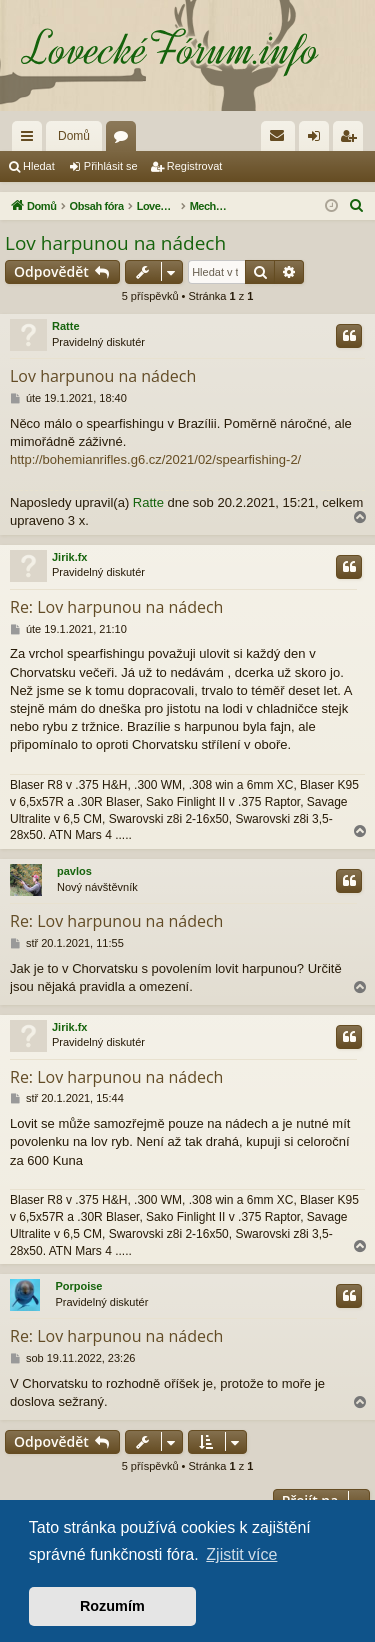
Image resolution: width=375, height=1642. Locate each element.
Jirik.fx (69, 557)
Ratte (66, 326)
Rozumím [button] (112, 1606)
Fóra (125, 140)
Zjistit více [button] (241, 1554)
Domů (74, 136)
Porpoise (78, 1286)
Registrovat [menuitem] (352, 140)
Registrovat (195, 166)
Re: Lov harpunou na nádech (116, 607)
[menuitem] (278, 136)
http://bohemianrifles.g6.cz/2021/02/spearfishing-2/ (155, 459)
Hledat (39, 166)
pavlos (74, 871)
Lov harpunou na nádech (115, 243)
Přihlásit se (111, 166)
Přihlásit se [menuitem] (318, 140)
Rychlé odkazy (31, 140)
